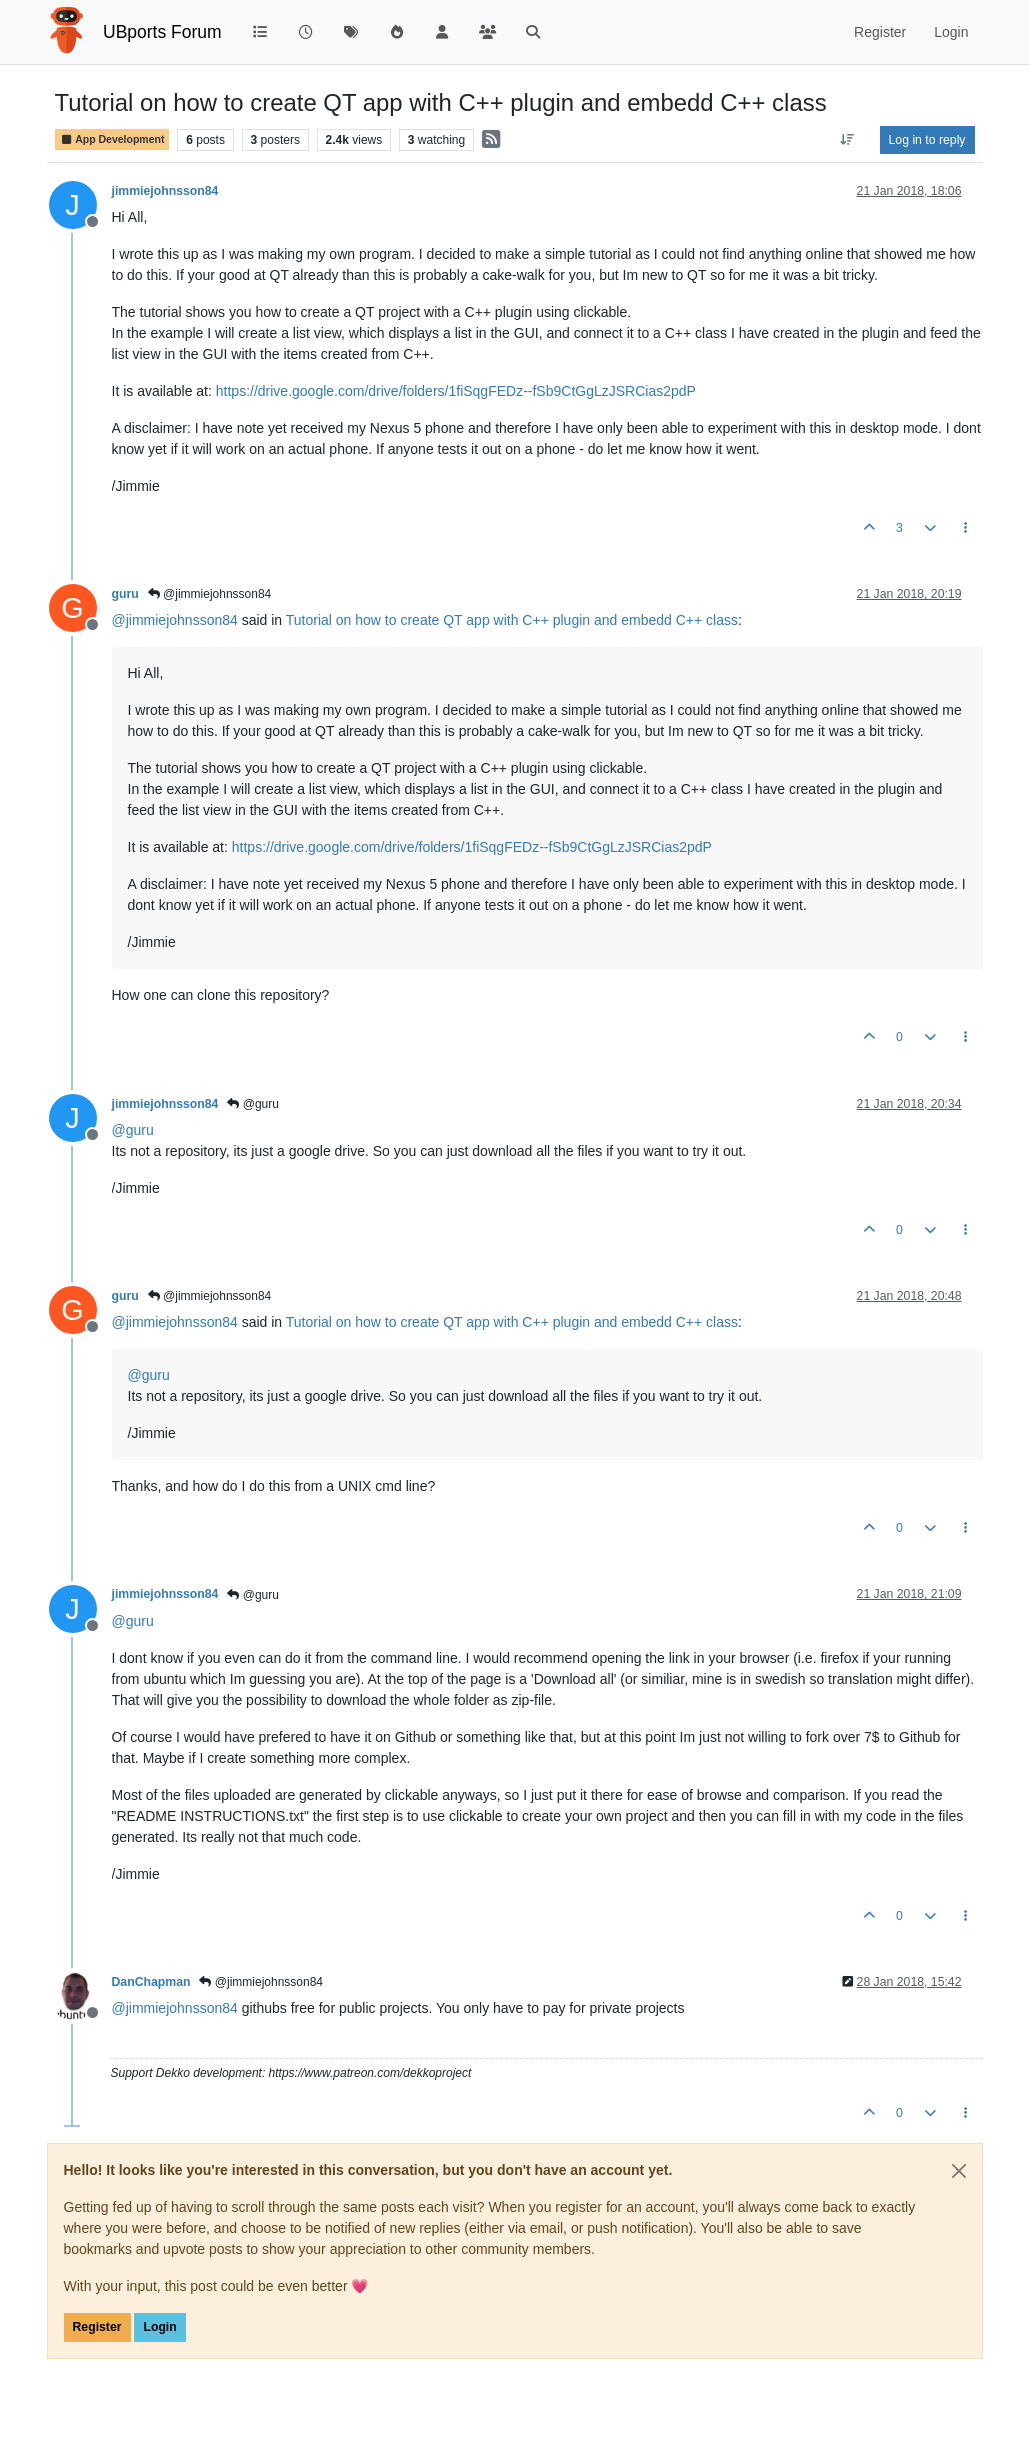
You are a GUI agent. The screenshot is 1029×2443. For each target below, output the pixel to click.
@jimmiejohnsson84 (210, 594)
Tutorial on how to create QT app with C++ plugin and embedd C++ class (512, 620)
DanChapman (151, 1982)
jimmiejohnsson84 (165, 191)
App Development (112, 139)
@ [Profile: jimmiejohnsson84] (175, 620)
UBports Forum (162, 32)
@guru (253, 1104)
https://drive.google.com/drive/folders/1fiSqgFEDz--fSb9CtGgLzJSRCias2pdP (456, 391)
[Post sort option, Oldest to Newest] (846, 140)
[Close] (959, 2171)
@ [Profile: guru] (133, 1130)
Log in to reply (927, 140)
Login (159, 2327)
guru (125, 594)
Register (97, 2327)
